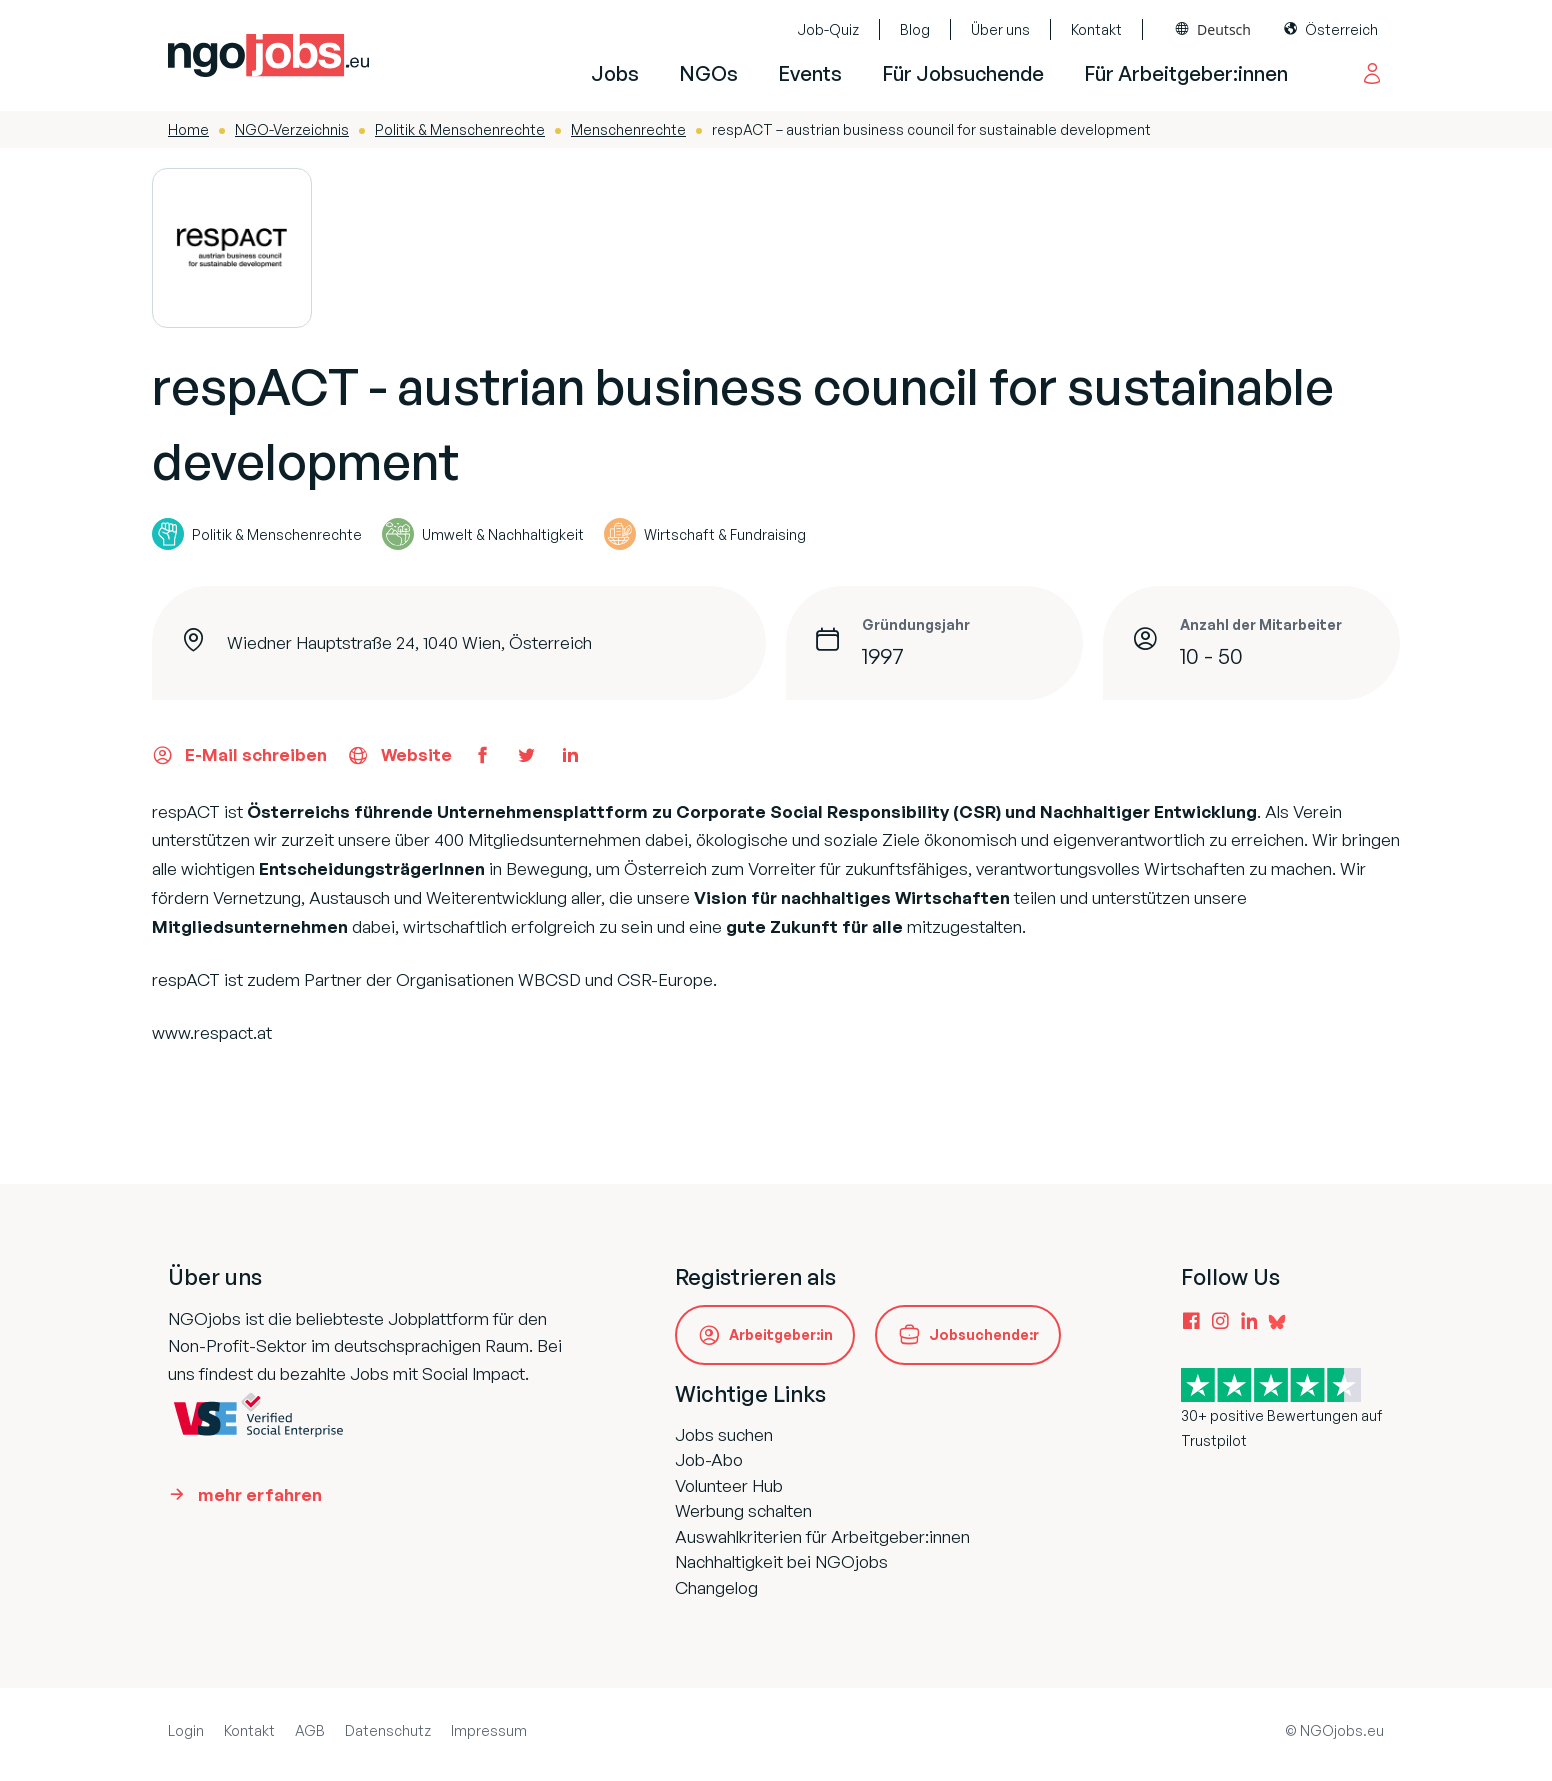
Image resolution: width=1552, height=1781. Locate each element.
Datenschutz (388, 1730)
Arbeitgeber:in (781, 1334)
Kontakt (1096, 29)
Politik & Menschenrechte (460, 129)
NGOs (708, 73)
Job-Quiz (828, 29)
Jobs (615, 73)
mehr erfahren (260, 1494)
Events (810, 73)
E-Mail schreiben (239, 755)
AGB (310, 1730)
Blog (915, 29)
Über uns (1000, 29)
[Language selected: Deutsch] (1213, 29)
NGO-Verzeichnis (292, 129)
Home (188, 129)
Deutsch (1224, 29)
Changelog (716, 1587)
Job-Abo (709, 1459)
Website (399, 755)
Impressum (489, 1730)
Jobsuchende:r (984, 1334)
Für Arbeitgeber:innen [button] (1186, 73)
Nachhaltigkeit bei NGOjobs (781, 1561)
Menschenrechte (628, 129)
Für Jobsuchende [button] (963, 73)
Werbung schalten (743, 1510)
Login (186, 1730)
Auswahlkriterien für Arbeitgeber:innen (822, 1536)
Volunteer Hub (729, 1485)
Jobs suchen (724, 1434)
